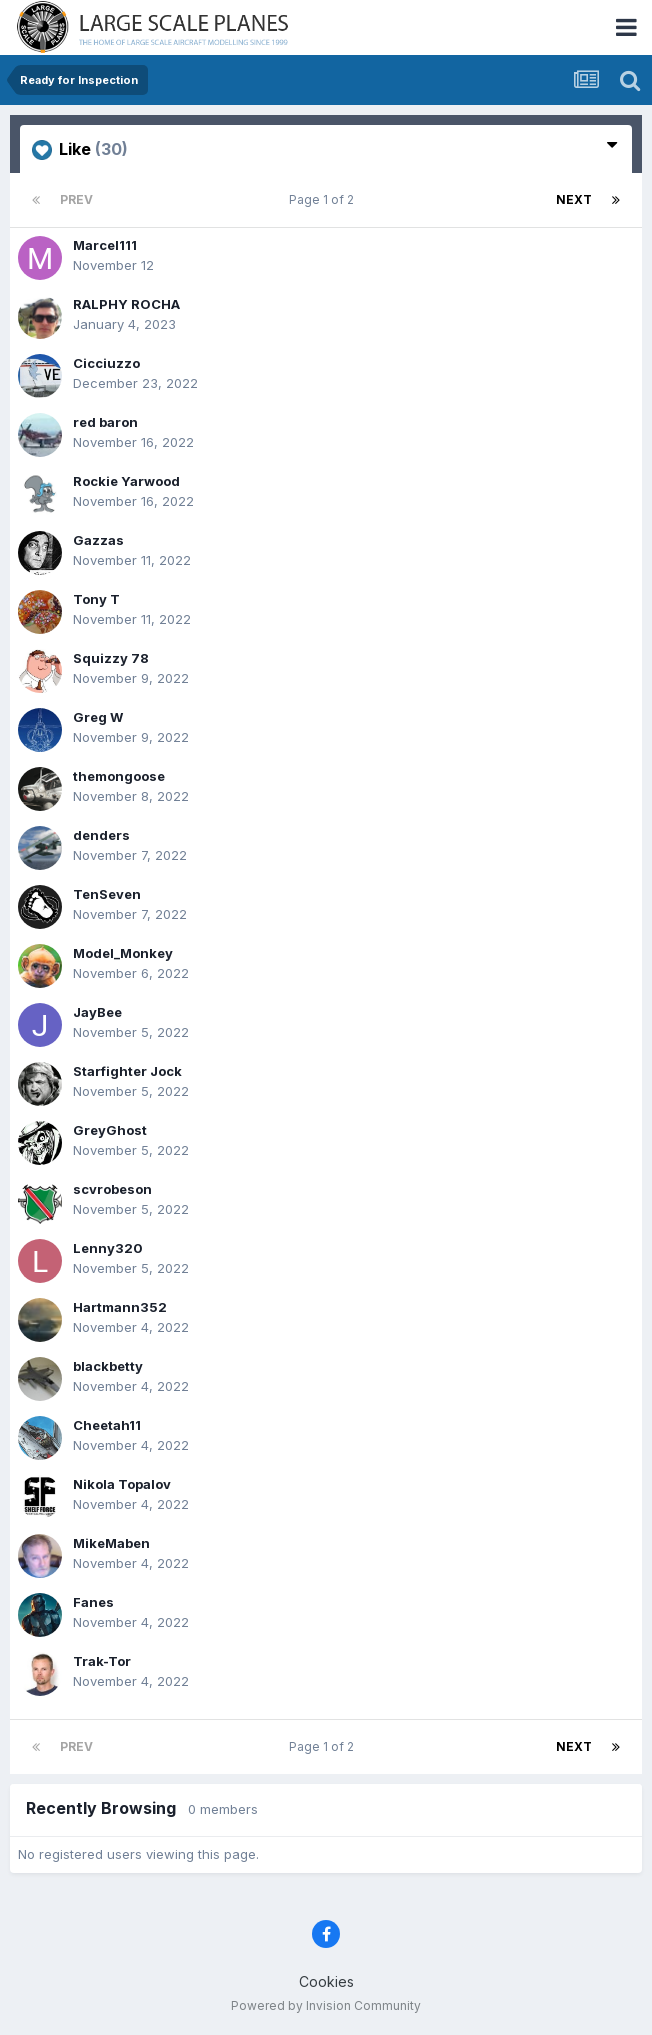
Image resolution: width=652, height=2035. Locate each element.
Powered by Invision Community (326, 2005)
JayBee (97, 1012)
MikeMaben (111, 1543)
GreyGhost (110, 1130)
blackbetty (108, 1366)
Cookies (326, 1981)
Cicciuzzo (106, 363)
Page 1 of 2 (324, 199)
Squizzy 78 (111, 658)
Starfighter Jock (127, 1071)
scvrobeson (112, 1189)
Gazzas (98, 540)
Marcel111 (105, 245)
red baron (105, 422)
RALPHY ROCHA (126, 304)
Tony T (96, 599)
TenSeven (107, 894)
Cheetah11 (107, 1425)
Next (574, 199)
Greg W (98, 717)
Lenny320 (108, 1248)
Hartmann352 (120, 1307)
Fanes (93, 1602)
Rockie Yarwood (126, 481)
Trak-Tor (102, 1661)
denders (101, 835)
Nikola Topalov (122, 1484)
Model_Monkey (123, 953)
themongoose (119, 776)
